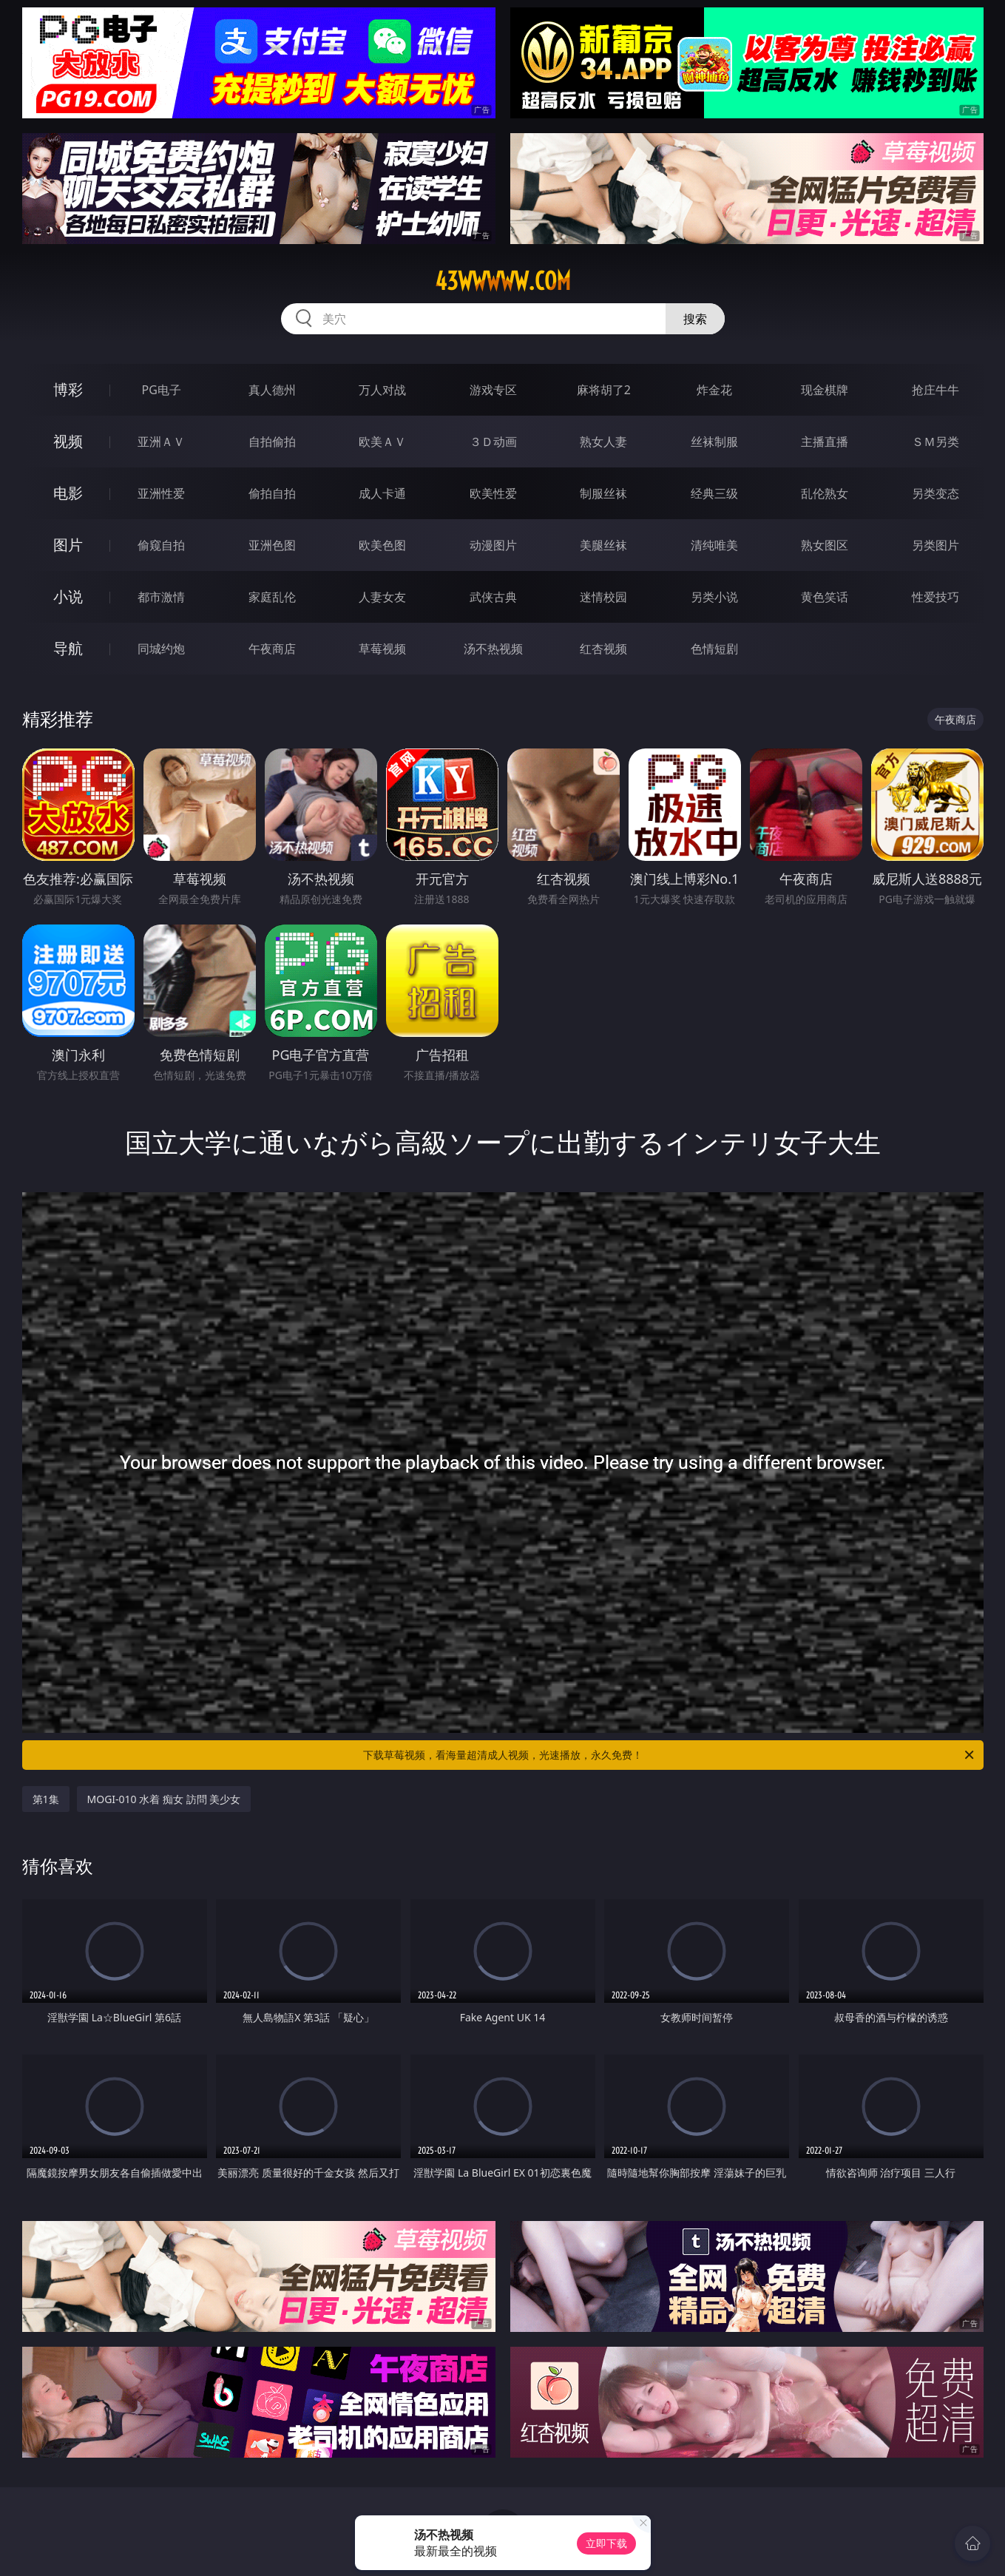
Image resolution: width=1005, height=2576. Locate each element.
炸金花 (714, 390)
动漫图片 (493, 545)
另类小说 (714, 597)
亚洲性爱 (161, 493)
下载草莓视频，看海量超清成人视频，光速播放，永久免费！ (669, 1755)
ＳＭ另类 (935, 441)
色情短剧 (714, 648)
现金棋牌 (824, 390)
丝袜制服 (714, 441)
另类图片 (935, 545)
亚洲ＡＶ (161, 441)
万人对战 (382, 390)
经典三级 (714, 493)
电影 (68, 493)
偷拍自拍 (272, 493)
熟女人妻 (603, 441)
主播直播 (824, 441)
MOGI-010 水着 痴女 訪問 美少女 (164, 1799)
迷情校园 (603, 597)
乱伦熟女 (824, 493)
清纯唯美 (714, 545)
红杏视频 (603, 648)
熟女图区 (824, 545)
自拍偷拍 (272, 441)
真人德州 (272, 390)
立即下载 (606, 2543)
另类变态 (935, 493)
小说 (68, 596)
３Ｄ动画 (493, 441)
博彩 (68, 389)
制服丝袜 (603, 493)
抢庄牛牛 (935, 390)
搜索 (695, 319)
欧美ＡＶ (382, 441)
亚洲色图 (272, 545)
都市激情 (161, 597)
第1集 (46, 1799)
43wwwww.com (503, 281)
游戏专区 (493, 390)
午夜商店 (272, 648)
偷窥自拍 (161, 545)
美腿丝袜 (603, 545)
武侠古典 (493, 597)
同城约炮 (161, 648)
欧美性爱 (493, 493)
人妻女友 (382, 597)
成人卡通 (382, 493)
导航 (68, 648)
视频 (68, 441)
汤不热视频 (493, 648)
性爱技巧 (935, 597)
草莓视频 (382, 648)
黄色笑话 (824, 597)
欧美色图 (382, 545)
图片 (68, 545)
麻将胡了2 (604, 390)
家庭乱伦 (272, 597)
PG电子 (161, 390)
